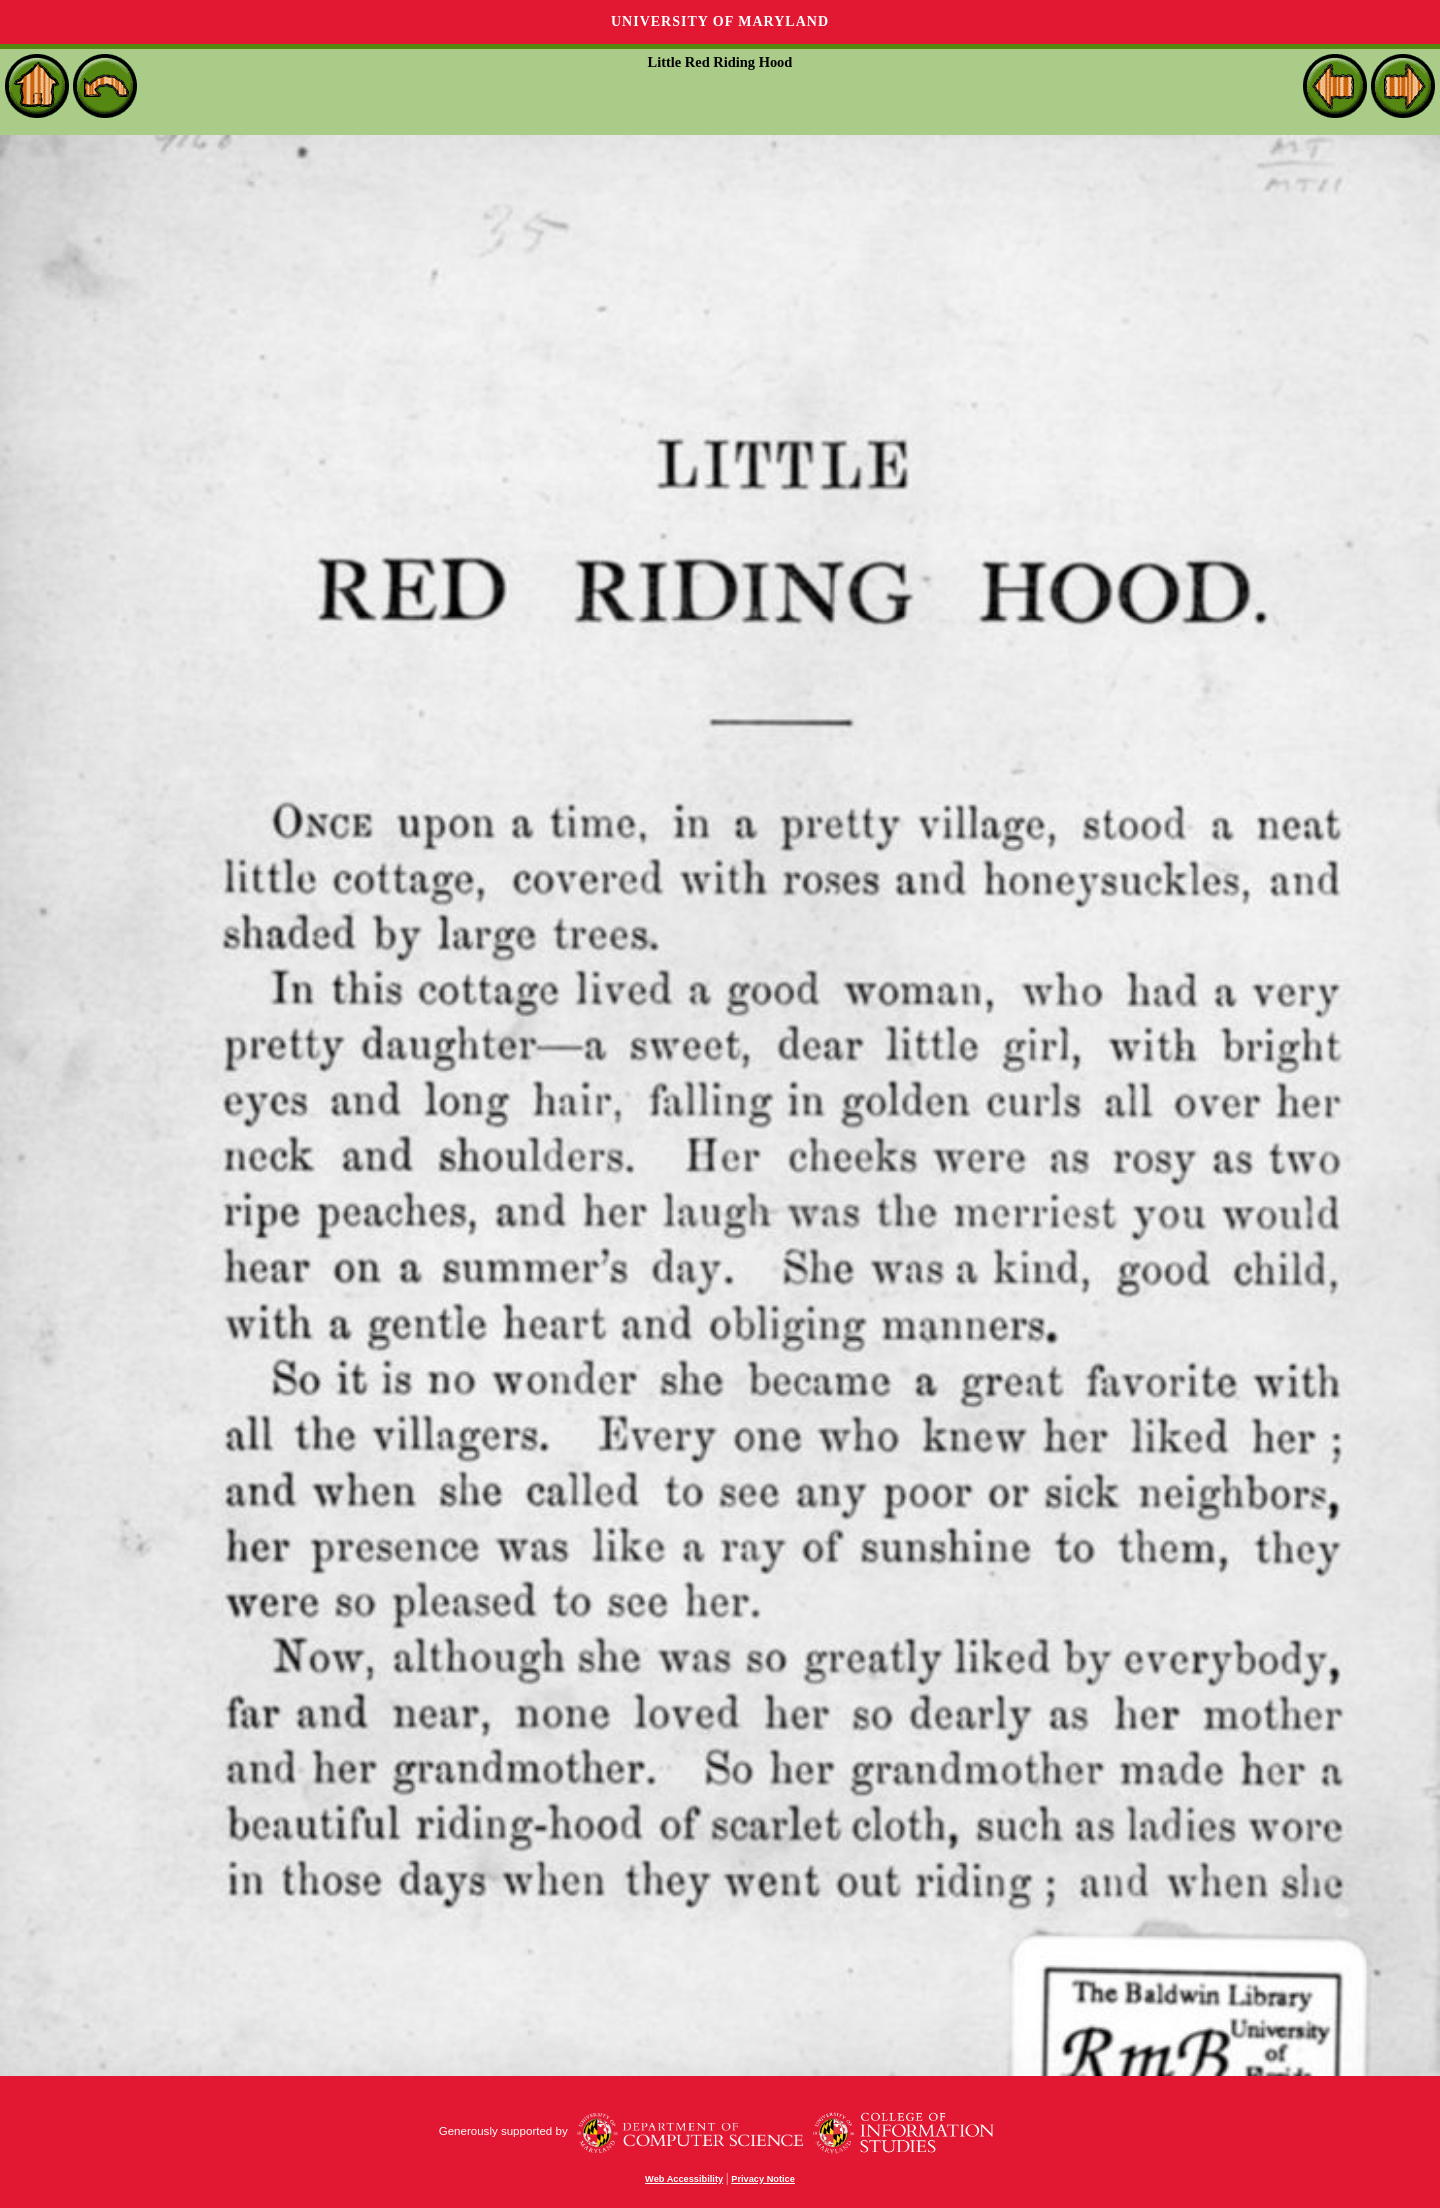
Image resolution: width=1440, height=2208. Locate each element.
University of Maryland (720, 21)
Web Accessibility (684, 2179)
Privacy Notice (763, 2179)
